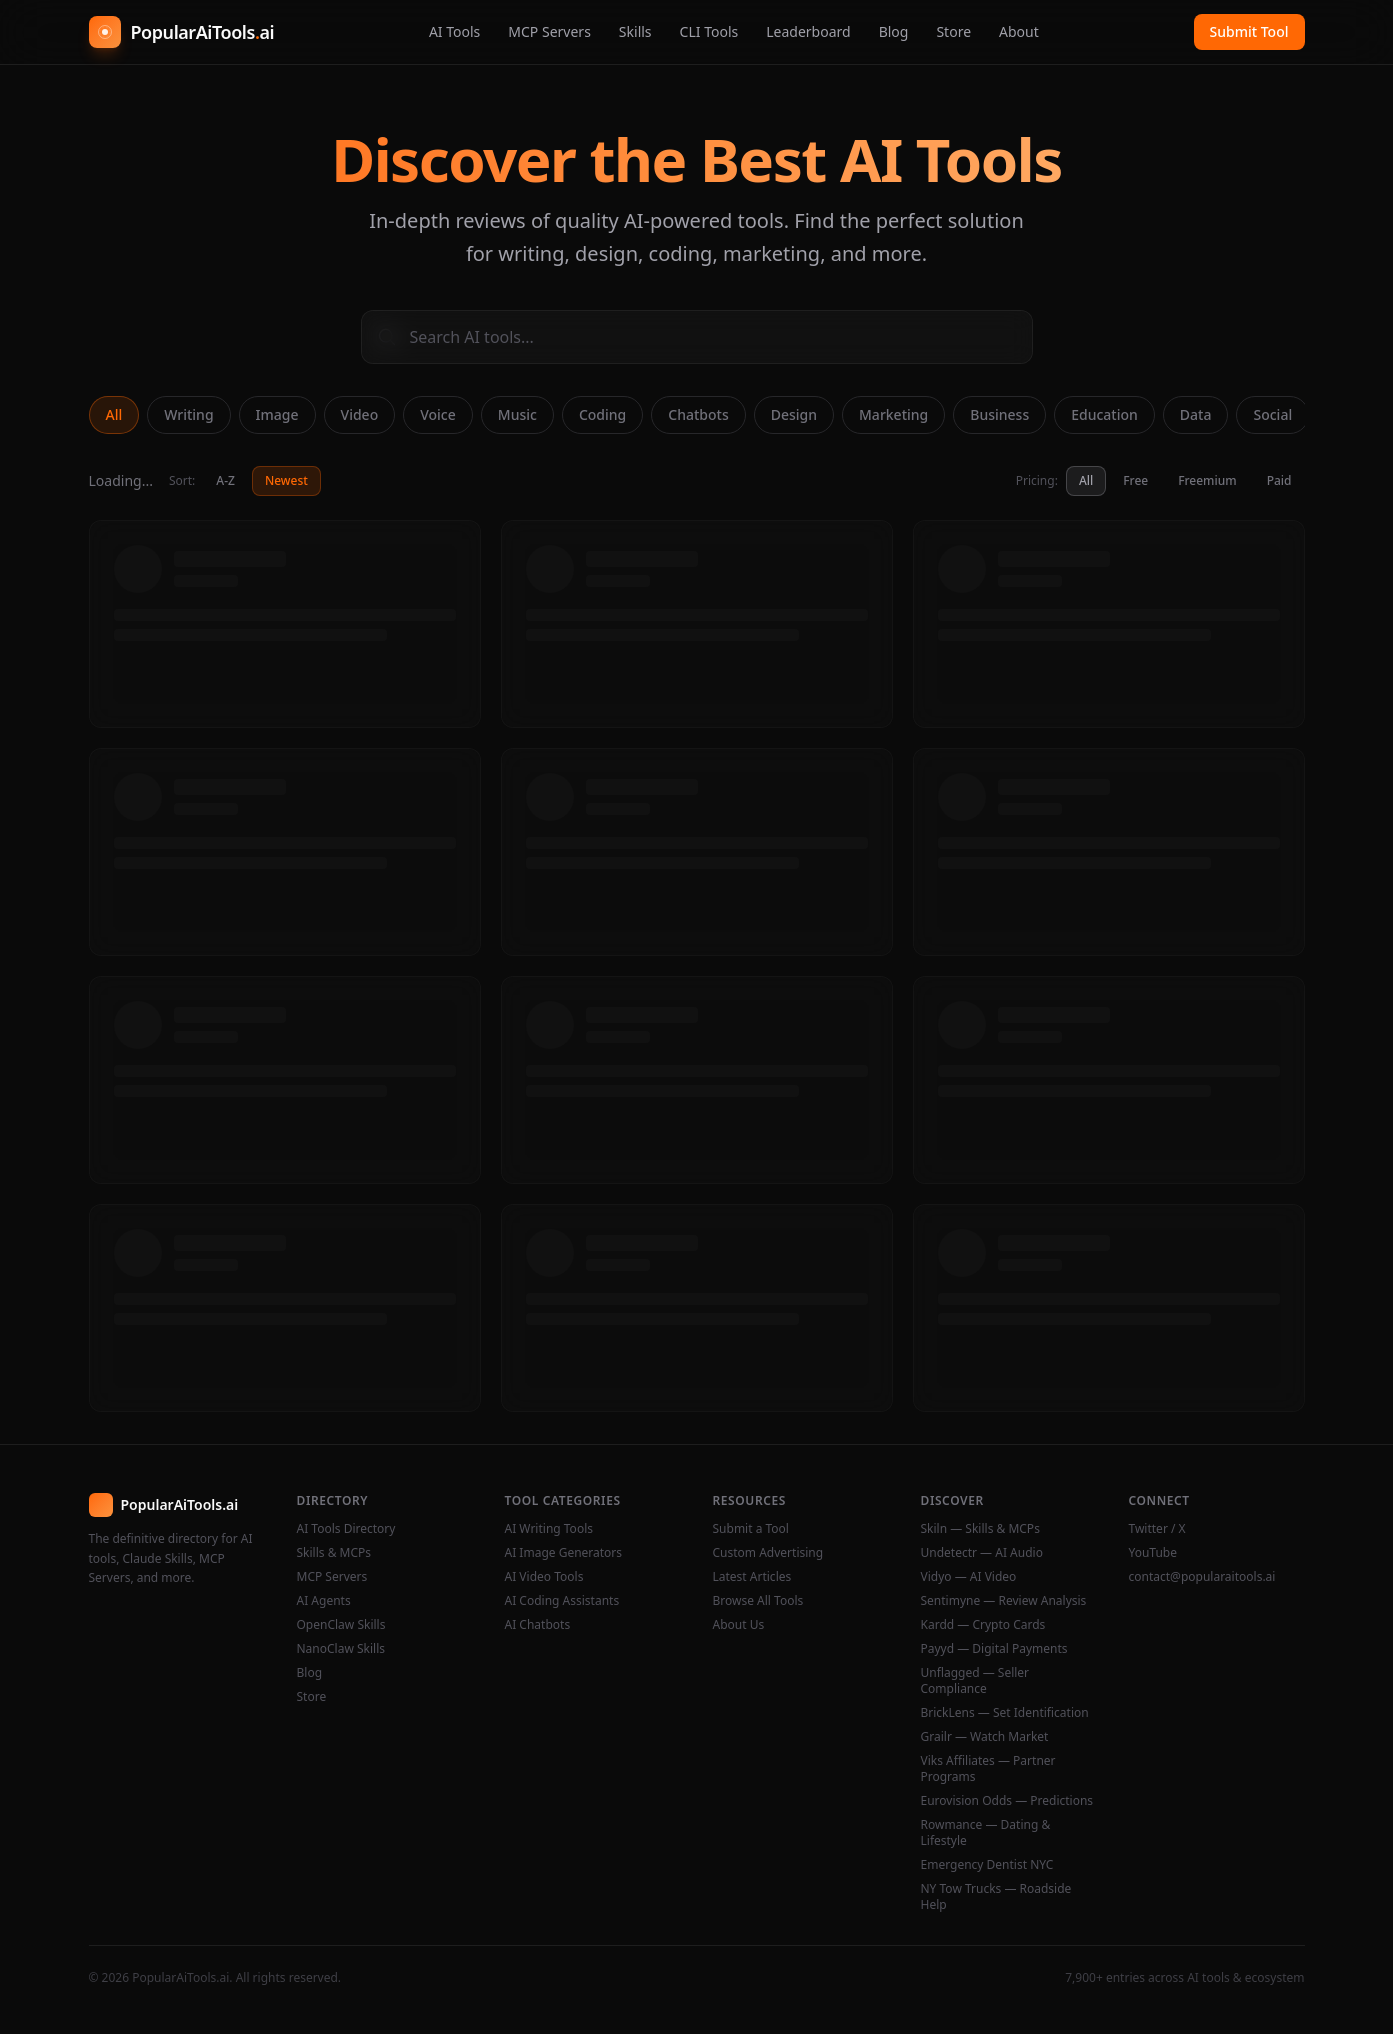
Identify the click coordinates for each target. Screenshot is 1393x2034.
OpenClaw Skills (341, 1625)
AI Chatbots (538, 1625)
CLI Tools (709, 31)
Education (1104, 414)
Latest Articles (752, 1577)
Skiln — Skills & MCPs (980, 1529)
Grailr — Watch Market (985, 1737)
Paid (1279, 480)
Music (517, 414)
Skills (635, 31)
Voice (438, 414)
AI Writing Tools (549, 1529)
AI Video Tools (544, 1577)
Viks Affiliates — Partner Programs (988, 1769)
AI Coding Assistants (562, 1601)
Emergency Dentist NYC (987, 1865)
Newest (286, 480)
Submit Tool (1249, 31)
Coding (602, 414)
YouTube (1153, 1553)
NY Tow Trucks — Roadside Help (996, 1897)
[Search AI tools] (697, 337)
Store (953, 31)
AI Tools (454, 31)
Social (1272, 414)
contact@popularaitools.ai (1202, 1577)
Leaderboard (808, 31)
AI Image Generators (564, 1553)
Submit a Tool (751, 1529)
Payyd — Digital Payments (994, 1649)
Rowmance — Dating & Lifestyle (986, 1833)
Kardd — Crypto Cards (983, 1625)
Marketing (893, 414)
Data (1196, 414)
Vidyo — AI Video (969, 1577)
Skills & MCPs (334, 1553)
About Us (739, 1625)
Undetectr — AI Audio (982, 1553)
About (1019, 31)
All (114, 414)
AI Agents (324, 1601)
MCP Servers (549, 31)
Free (1135, 480)
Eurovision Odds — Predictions (1007, 1801)
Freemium (1207, 480)
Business (999, 414)
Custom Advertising (768, 1553)
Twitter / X (1157, 1529)
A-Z (225, 480)
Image (277, 414)
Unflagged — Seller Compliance (975, 1681)
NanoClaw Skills (341, 1649)
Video (360, 414)
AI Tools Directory (346, 1529)
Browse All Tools (758, 1601)
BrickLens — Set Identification (1005, 1713)
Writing (188, 414)
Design (794, 414)
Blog (894, 31)
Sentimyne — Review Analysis (1004, 1601)
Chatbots (698, 414)
